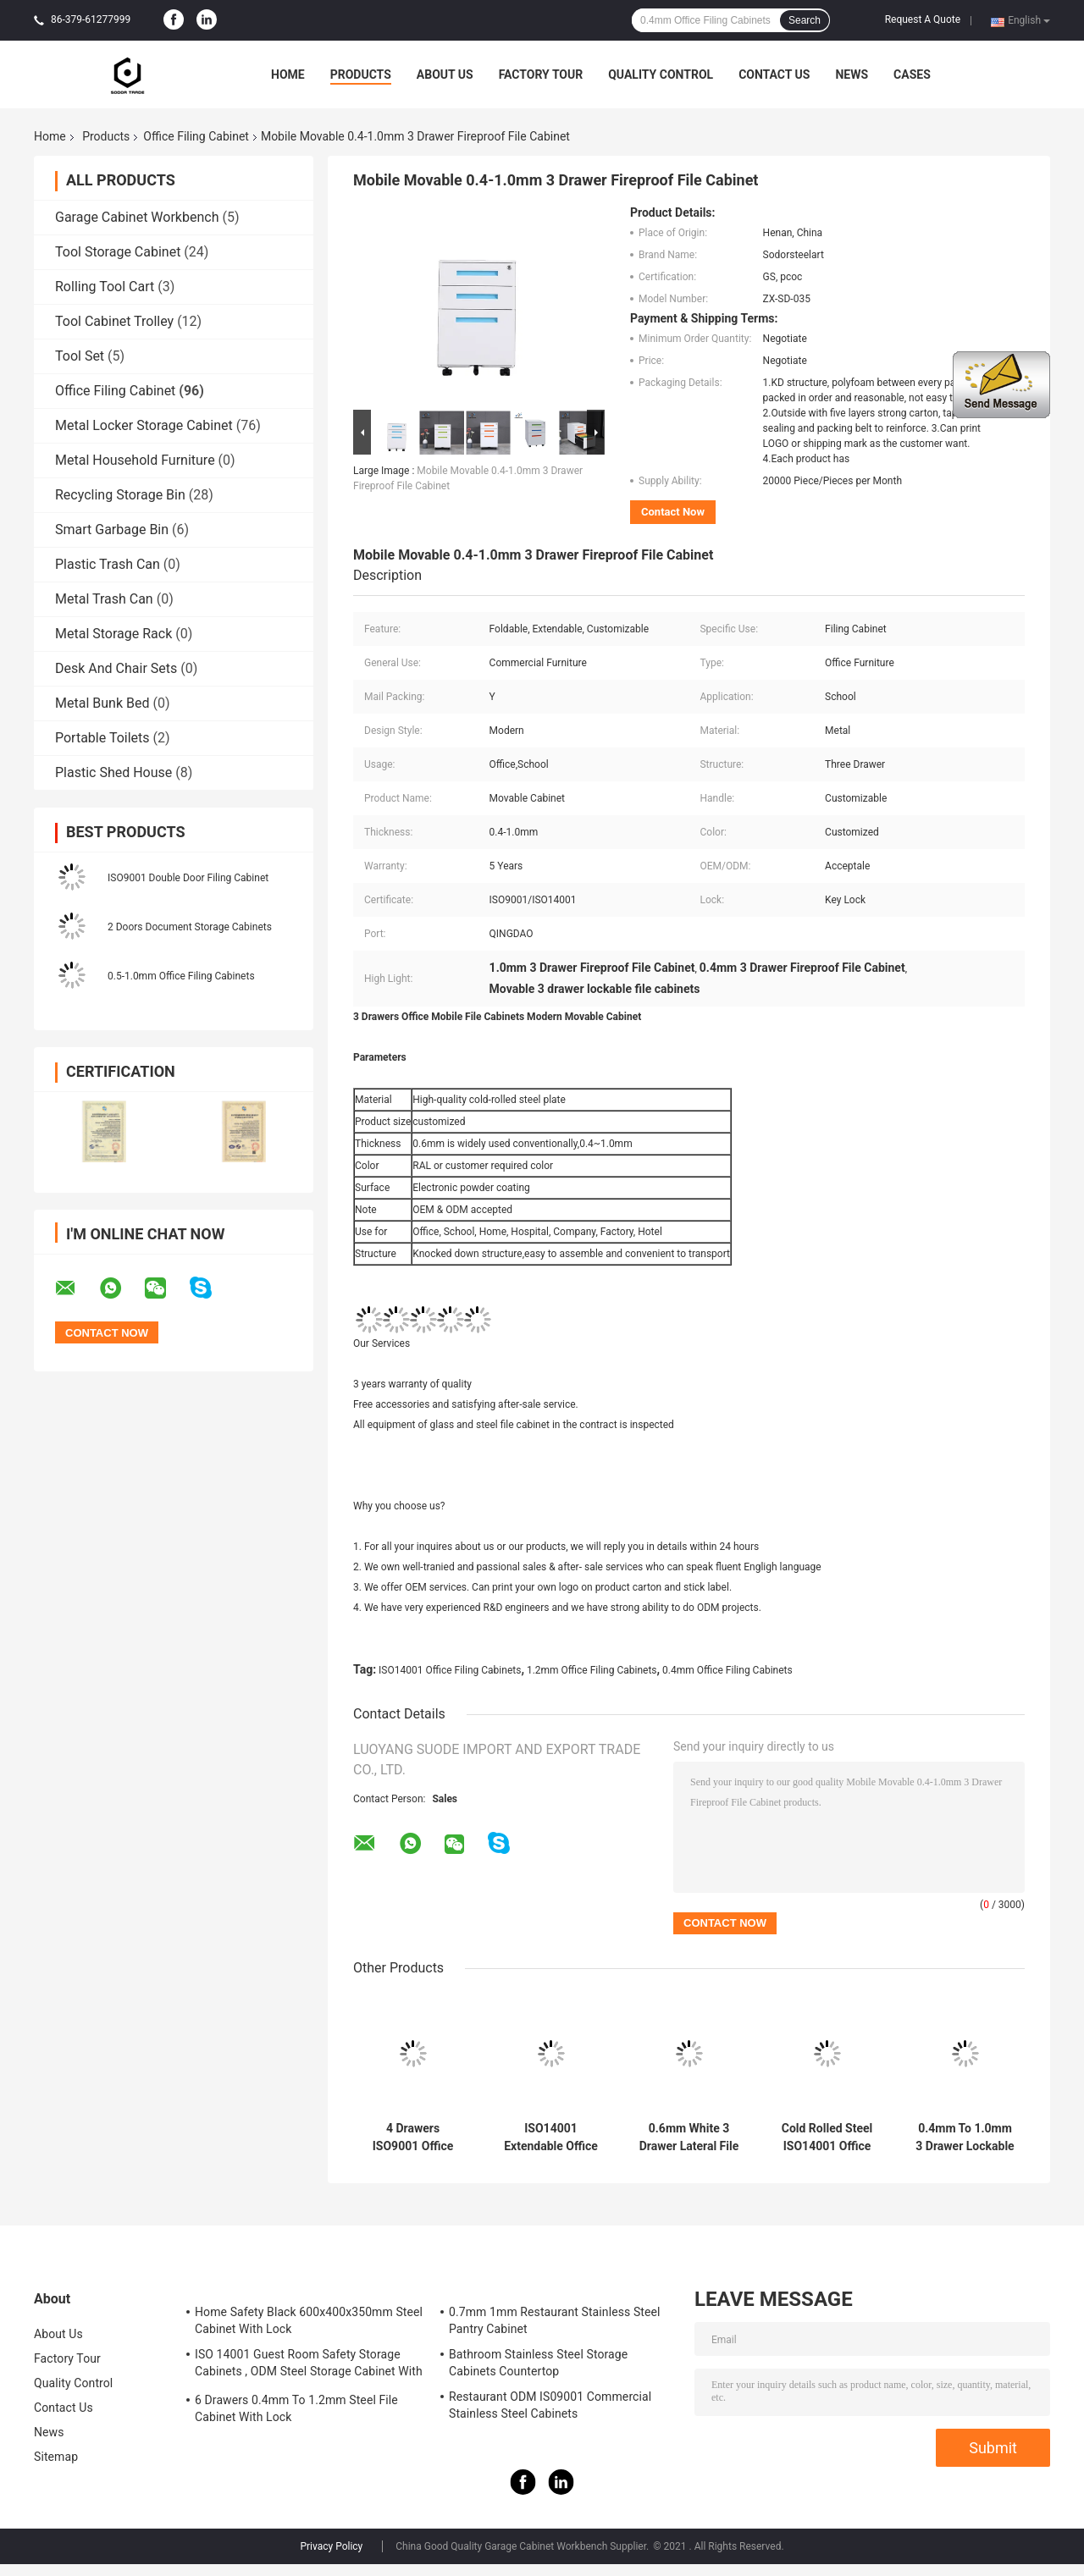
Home (288, 74)
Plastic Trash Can (107, 564)
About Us (445, 74)
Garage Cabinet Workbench (136, 217)
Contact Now (673, 511)
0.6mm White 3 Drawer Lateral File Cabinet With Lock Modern (689, 2137)
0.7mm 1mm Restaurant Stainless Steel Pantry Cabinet (555, 2320)
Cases (912, 74)
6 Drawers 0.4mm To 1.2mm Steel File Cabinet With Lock (296, 2408)
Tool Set (79, 356)
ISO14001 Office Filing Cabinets (450, 1670)
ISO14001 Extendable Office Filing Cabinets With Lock (551, 2137)
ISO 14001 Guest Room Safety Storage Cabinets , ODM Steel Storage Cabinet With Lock (309, 2365)
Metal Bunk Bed (102, 703)
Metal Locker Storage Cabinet (144, 425)
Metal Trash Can (104, 599)
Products (360, 74)
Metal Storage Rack (113, 634)
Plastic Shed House (113, 772)
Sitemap (56, 2456)
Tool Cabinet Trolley (114, 321)
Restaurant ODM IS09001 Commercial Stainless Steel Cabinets (550, 2405)
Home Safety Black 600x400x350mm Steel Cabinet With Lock (309, 2320)
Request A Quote (922, 19)
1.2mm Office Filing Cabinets (592, 1670)
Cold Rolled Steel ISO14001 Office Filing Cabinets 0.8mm (827, 2137)
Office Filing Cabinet (196, 136)
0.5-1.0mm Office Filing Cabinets (181, 976)
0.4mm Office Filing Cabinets (727, 1670)
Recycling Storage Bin (120, 495)
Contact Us (774, 74)
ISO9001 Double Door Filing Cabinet (188, 878)
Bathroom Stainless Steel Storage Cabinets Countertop (538, 2362)
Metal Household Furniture (135, 460)
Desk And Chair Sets (116, 668)
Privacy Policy (331, 2546)
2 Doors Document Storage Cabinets (190, 927)
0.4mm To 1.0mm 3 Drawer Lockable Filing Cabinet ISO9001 (964, 2137)
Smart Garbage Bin (112, 529)
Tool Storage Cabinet (117, 252)
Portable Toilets (102, 738)
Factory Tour (541, 74)
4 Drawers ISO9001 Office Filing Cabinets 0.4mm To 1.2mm (413, 2137)
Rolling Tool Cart (104, 287)
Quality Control (660, 74)
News (851, 74)
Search (804, 20)
